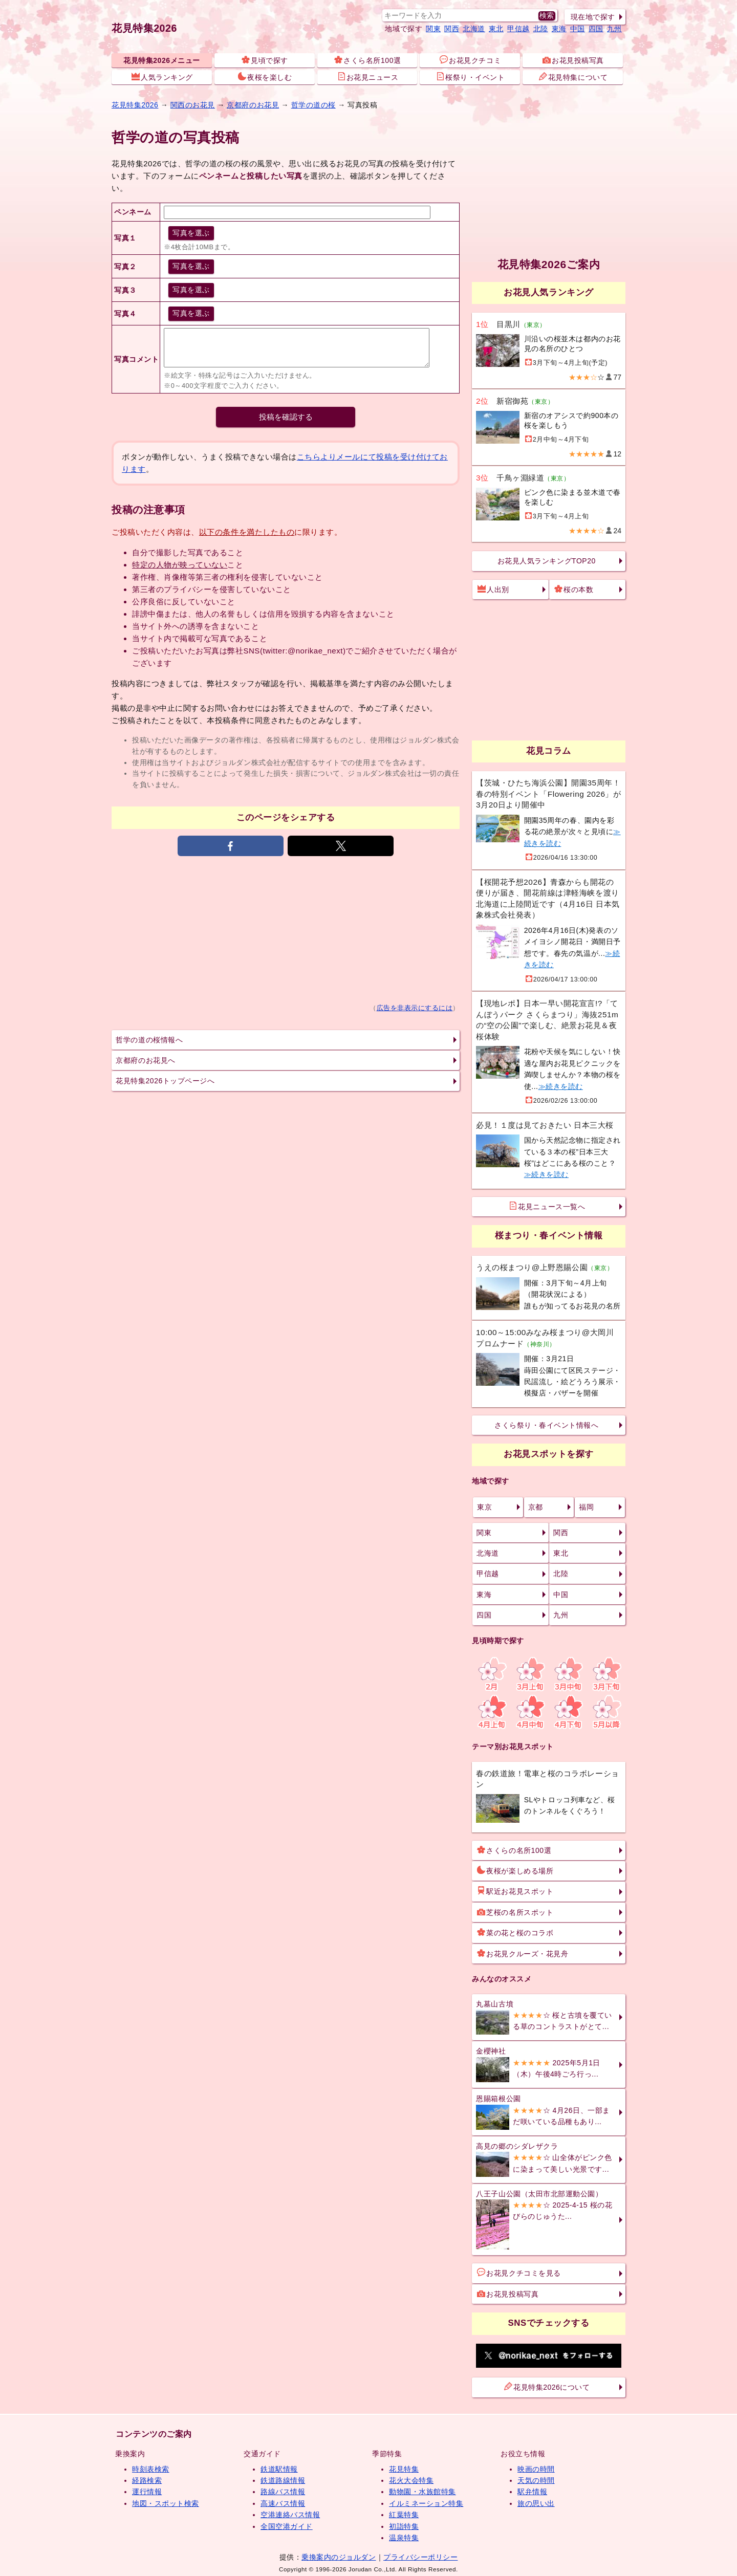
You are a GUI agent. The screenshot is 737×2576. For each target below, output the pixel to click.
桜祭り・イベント (470, 76)
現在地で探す (593, 17)
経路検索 (147, 2480)
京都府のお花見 (253, 105)
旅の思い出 (536, 2503)
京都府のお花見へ (145, 1060)
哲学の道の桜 (313, 105)
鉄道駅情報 (279, 2469)
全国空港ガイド (287, 2526)
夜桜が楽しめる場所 (515, 1870)
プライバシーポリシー (420, 2557)
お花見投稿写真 (573, 59)
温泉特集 (404, 2538)
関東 (433, 29)
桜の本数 (573, 589)
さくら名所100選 (367, 59)
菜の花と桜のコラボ (515, 1932)
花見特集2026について (547, 2386)
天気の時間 (536, 2480)
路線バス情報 (283, 2491)
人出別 (493, 589)
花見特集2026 (144, 28)
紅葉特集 (404, 2514)
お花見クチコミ (470, 59)
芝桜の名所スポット (515, 1911)
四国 (596, 29)
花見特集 (404, 2469)
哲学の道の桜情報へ (149, 1040)
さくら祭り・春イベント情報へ (546, 1425)
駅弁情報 (532, 2491)
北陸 (540, 29)
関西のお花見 (192, 105)
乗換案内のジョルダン (338, 2557)
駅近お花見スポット (515, 1890)
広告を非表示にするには (415, 1008)
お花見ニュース (368, 76)
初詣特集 (404, 2526)
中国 (577, 29)
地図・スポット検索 (165, 2503)
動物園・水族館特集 (422, 2491)
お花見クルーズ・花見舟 (522, 1953)
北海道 (474, 29)
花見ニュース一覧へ (547, 1206)
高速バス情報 (283, 2503)
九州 (614, 29)
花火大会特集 (411, 2480)
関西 (451, 29)
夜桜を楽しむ (265, 76)
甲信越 (518, 29)
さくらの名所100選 (514, 1849)
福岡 (586, 1507)
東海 (559, 29)
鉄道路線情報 (283, 2480)
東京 (484, 1507)
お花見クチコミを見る (518, 2272)
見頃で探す (265, 59)
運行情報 (147, 2491)
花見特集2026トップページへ (165, 1081)
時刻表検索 (150, 2469)
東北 (496, 29)
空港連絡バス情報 (290, 2514)
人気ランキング (162, 76)
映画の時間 (536, 2469)
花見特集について (573, 76)
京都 (535, 1507)
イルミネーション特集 (426, 2503)
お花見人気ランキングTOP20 (546, 561)
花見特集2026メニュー (161, 60)
